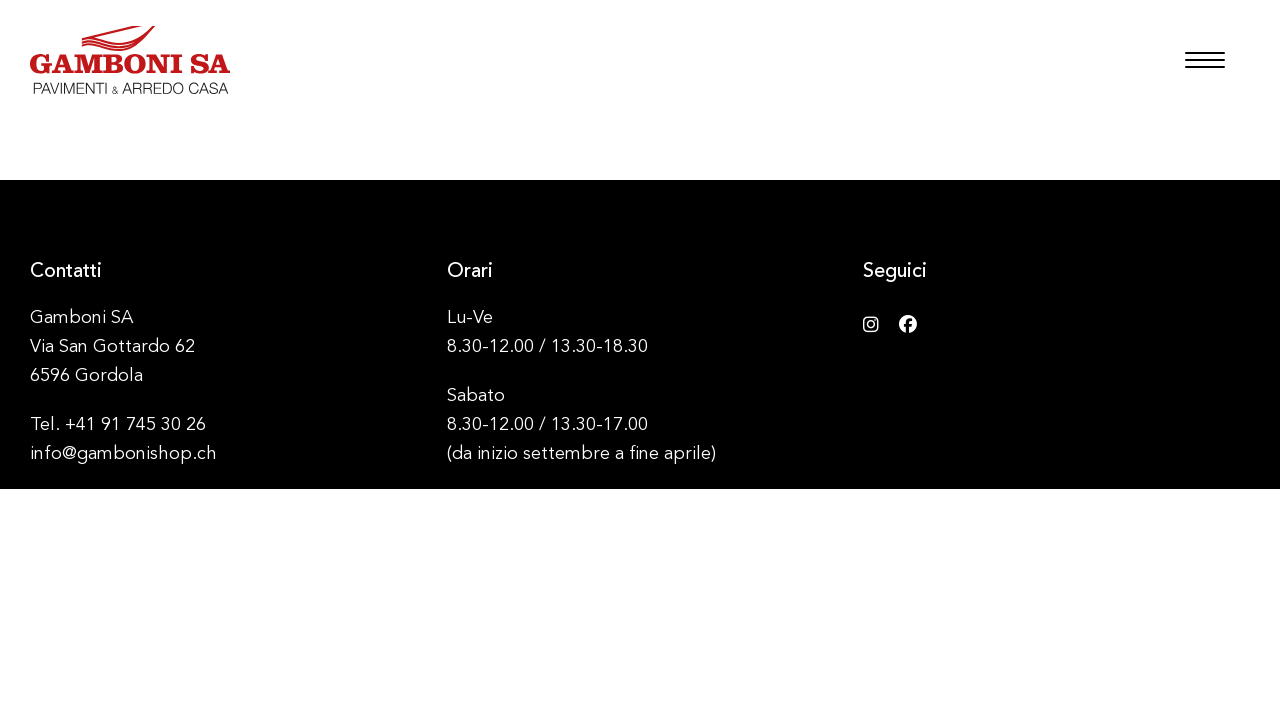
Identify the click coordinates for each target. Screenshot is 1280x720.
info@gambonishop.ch (123, 454)
